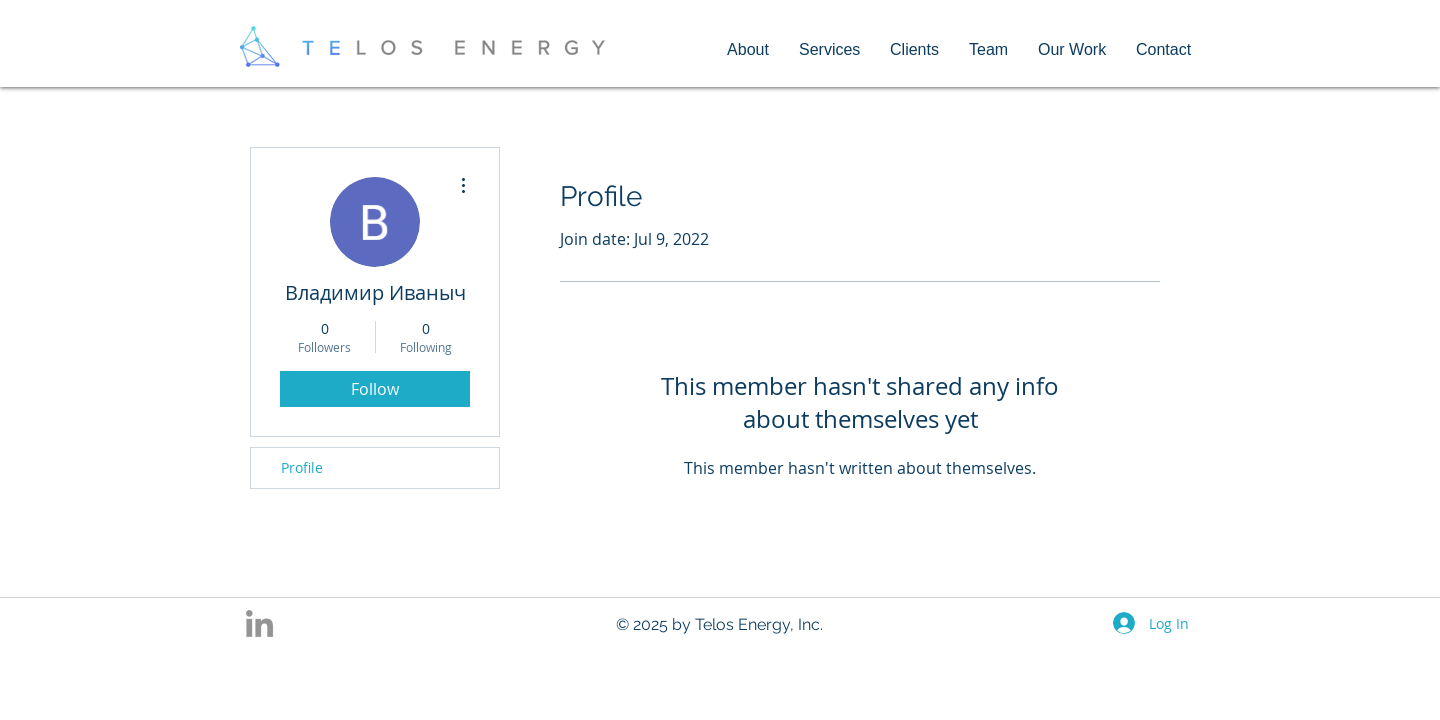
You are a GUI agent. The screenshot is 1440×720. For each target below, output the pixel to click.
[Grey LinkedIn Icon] (259, 623)
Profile (302, 467)
